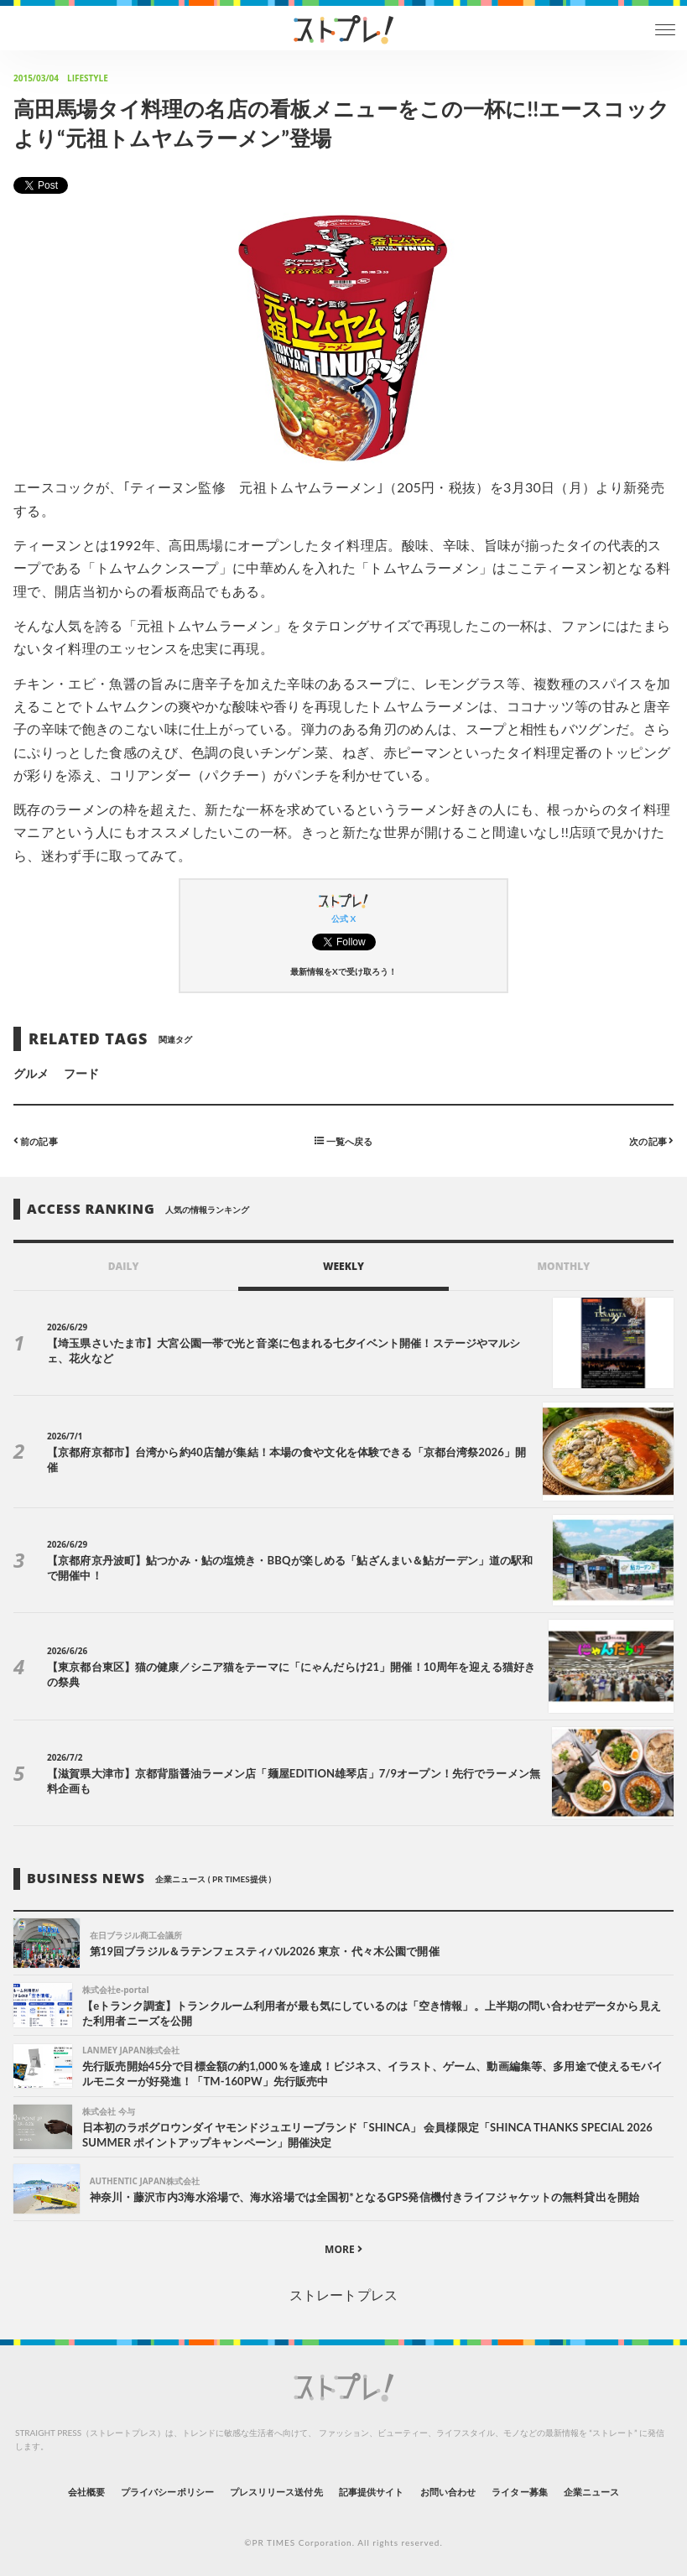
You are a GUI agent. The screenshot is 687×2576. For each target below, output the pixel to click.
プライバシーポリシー (167, 2491)
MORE (343, 2249)
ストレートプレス (343, 2295)
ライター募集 (519, 2491)
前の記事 (35, 1140)
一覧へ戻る (343, 1140)
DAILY (123, 1266)
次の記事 (651, 1140)
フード (81, 1073)
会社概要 (86, 2491)
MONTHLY (563, 1266)
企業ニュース (591, 2491)
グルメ (31, 1073)
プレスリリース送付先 (276, 2491)
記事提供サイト (371, 2491)
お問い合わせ (448, 2491)
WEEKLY (343, 1266)
